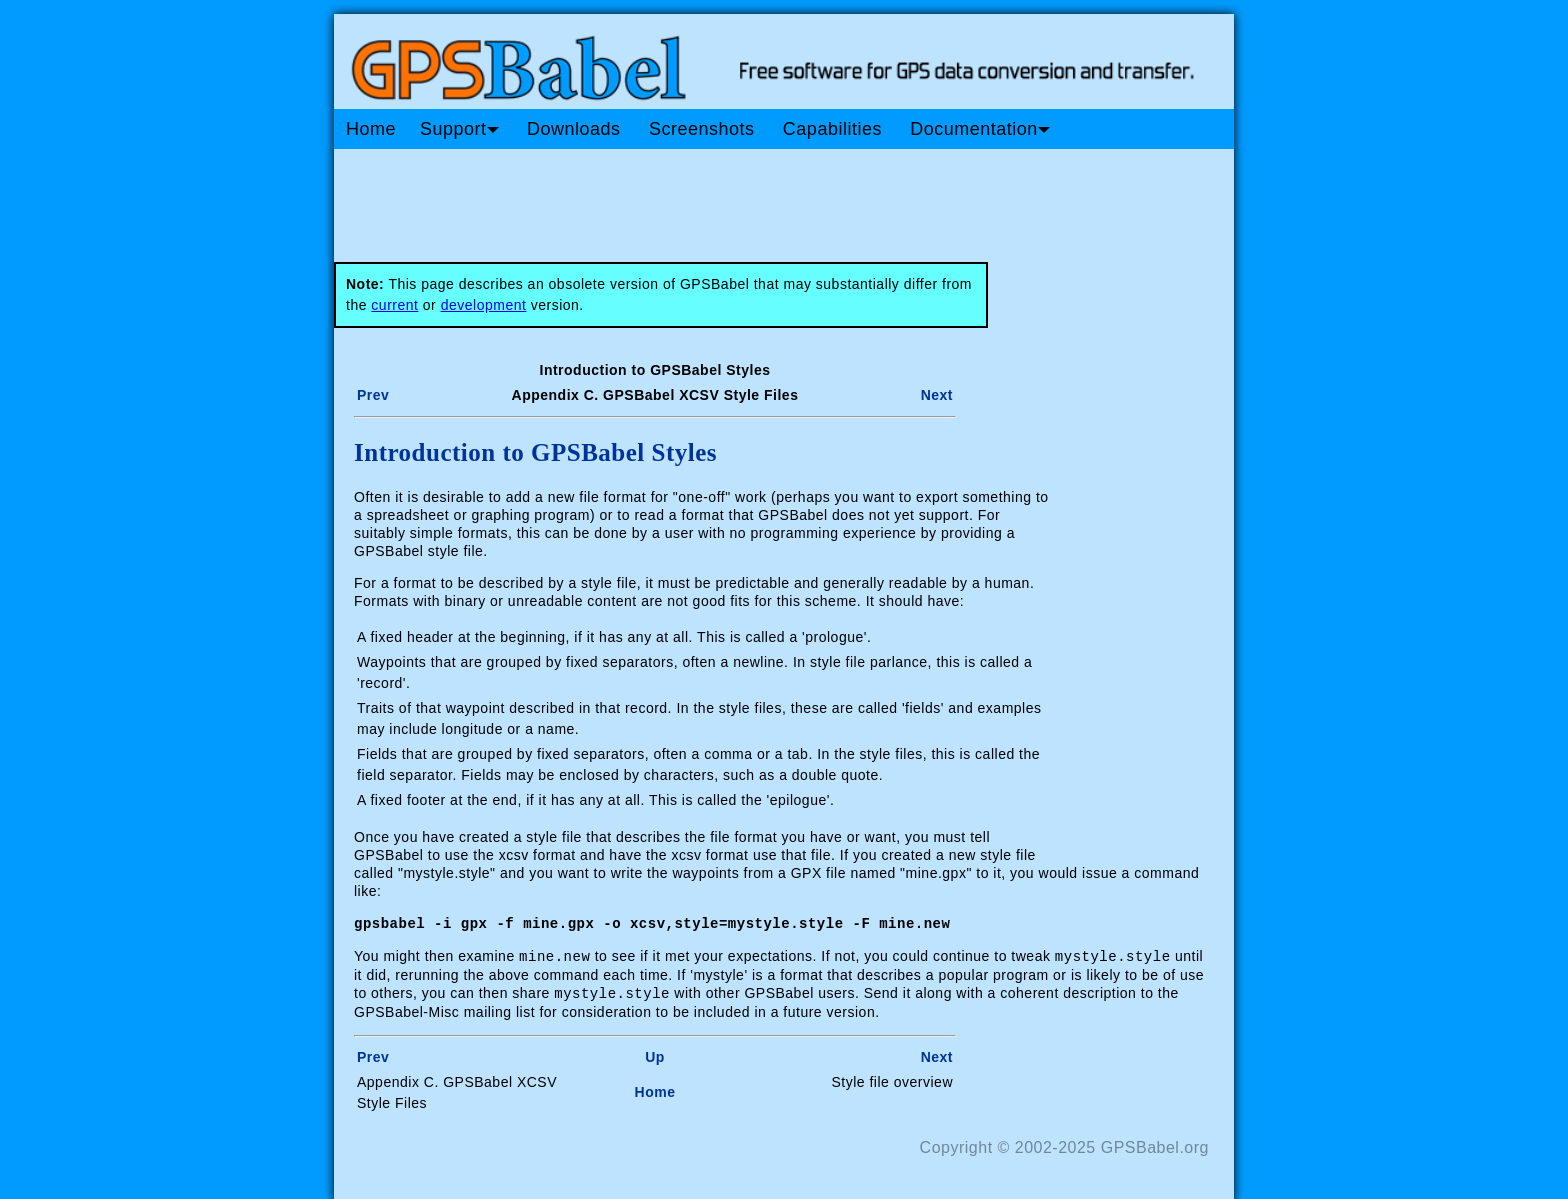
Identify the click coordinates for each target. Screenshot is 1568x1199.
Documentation (980, 129)
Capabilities (832, 129)
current (394, 305)
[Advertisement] (714, 198)
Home (371, 129)
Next (937, 395)
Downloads (574, 129)
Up (655, 1054)
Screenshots (702, 129)
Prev (373, 395)
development (484, 305)
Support (459, 129)
